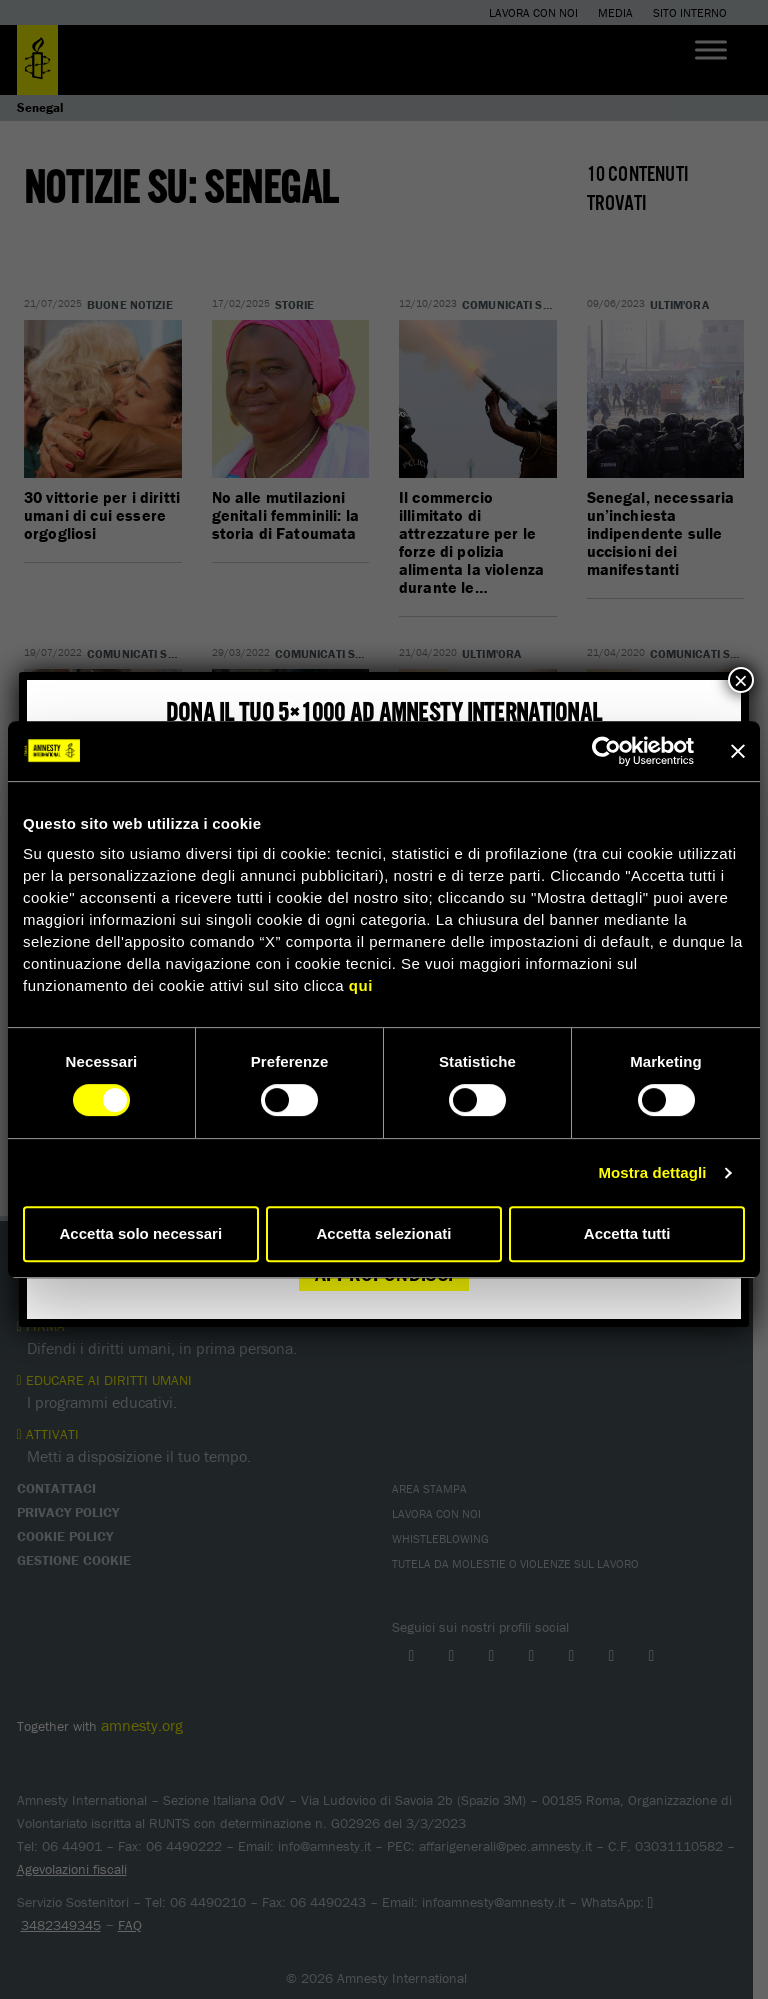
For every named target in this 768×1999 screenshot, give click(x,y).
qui (361, 985)
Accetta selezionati (383, 1233)
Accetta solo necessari (141, 1233)
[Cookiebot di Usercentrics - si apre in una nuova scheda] (606, 751)
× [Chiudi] (741, 680)
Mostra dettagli (652, 1172)
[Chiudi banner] (738, 751)
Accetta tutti (627, 1233)
